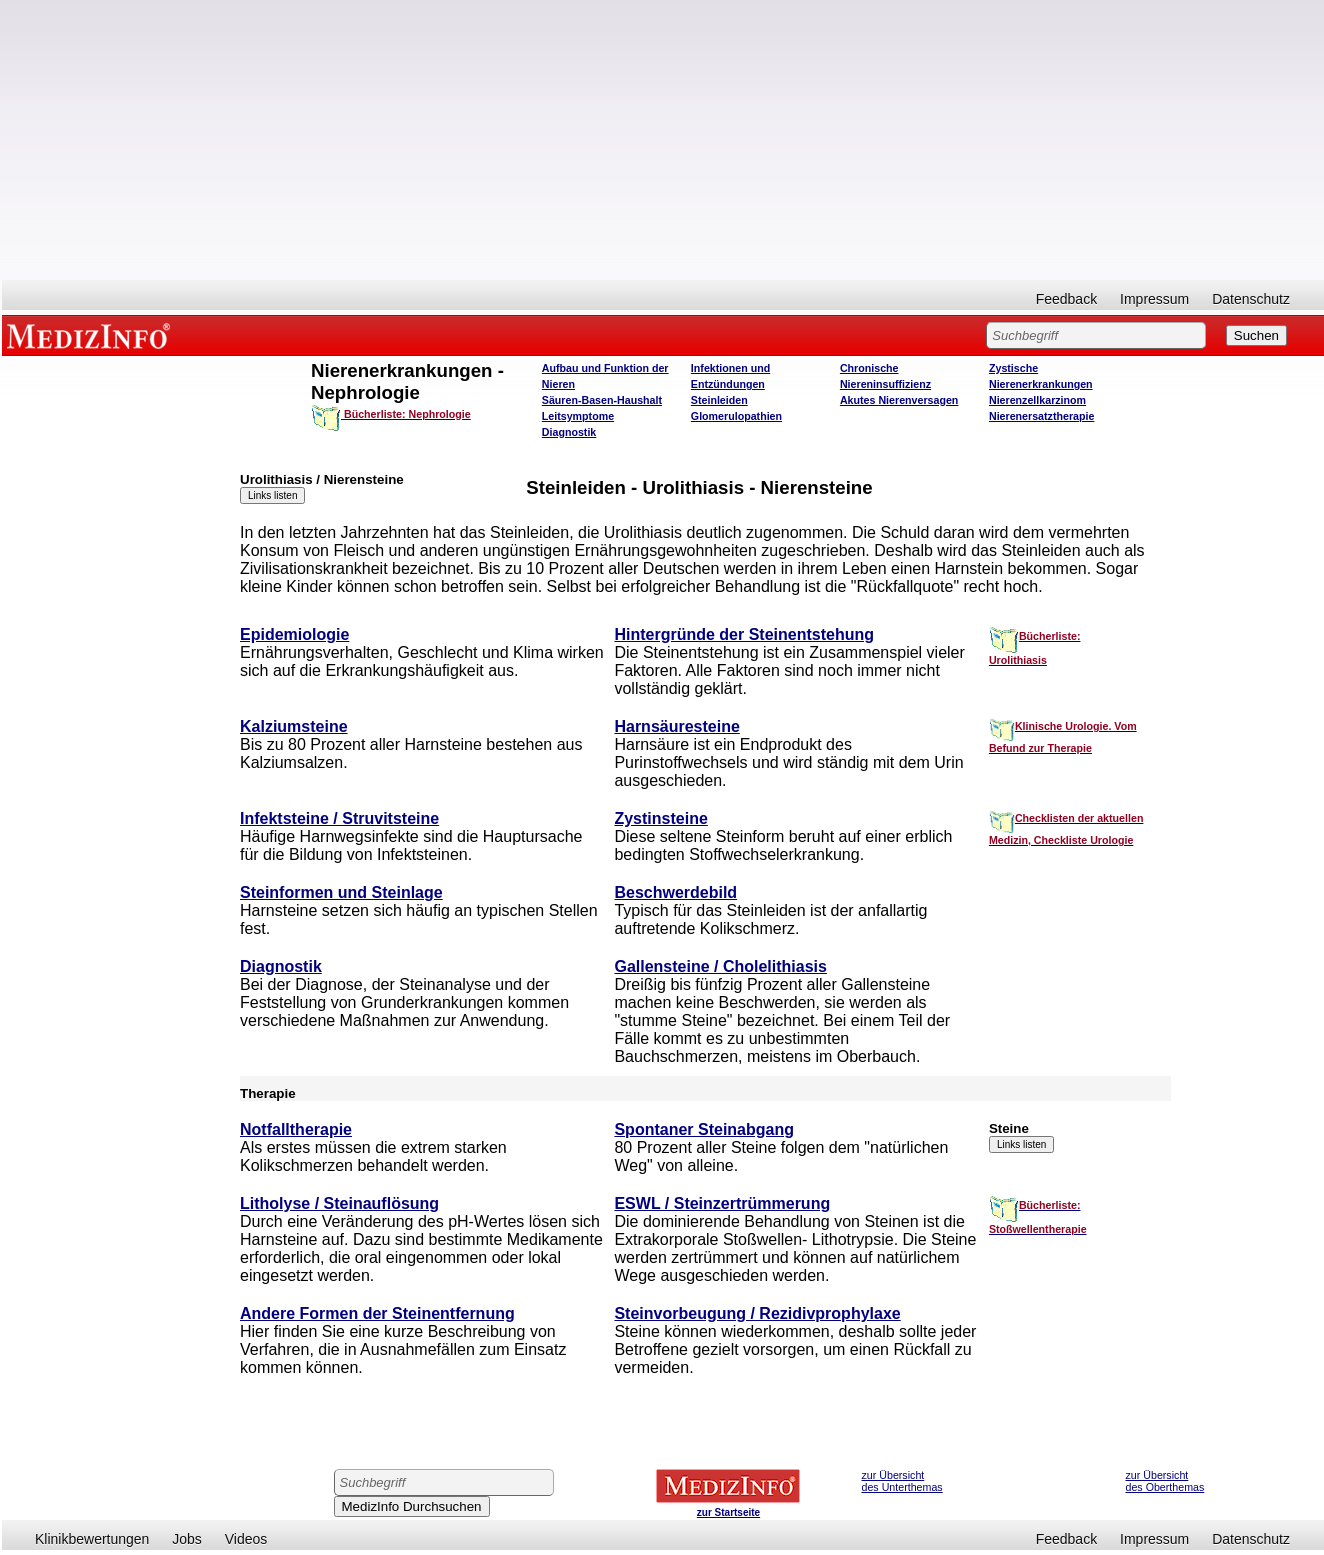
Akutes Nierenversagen (899, 400)
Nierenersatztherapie (1041, 416)
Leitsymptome (578, 416)
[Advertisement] (663, 140)
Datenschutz (1251, 299)
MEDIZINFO (92, 335)
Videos (246, 1539)
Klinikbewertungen (92, 1539)
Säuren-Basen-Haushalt (602, 400)
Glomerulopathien (736, 416)
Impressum (1154, 299)
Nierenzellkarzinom (1037, 400)
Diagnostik (569, 432)
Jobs (187, 1539)
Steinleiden (719, 400)
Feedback (1066, 299)
